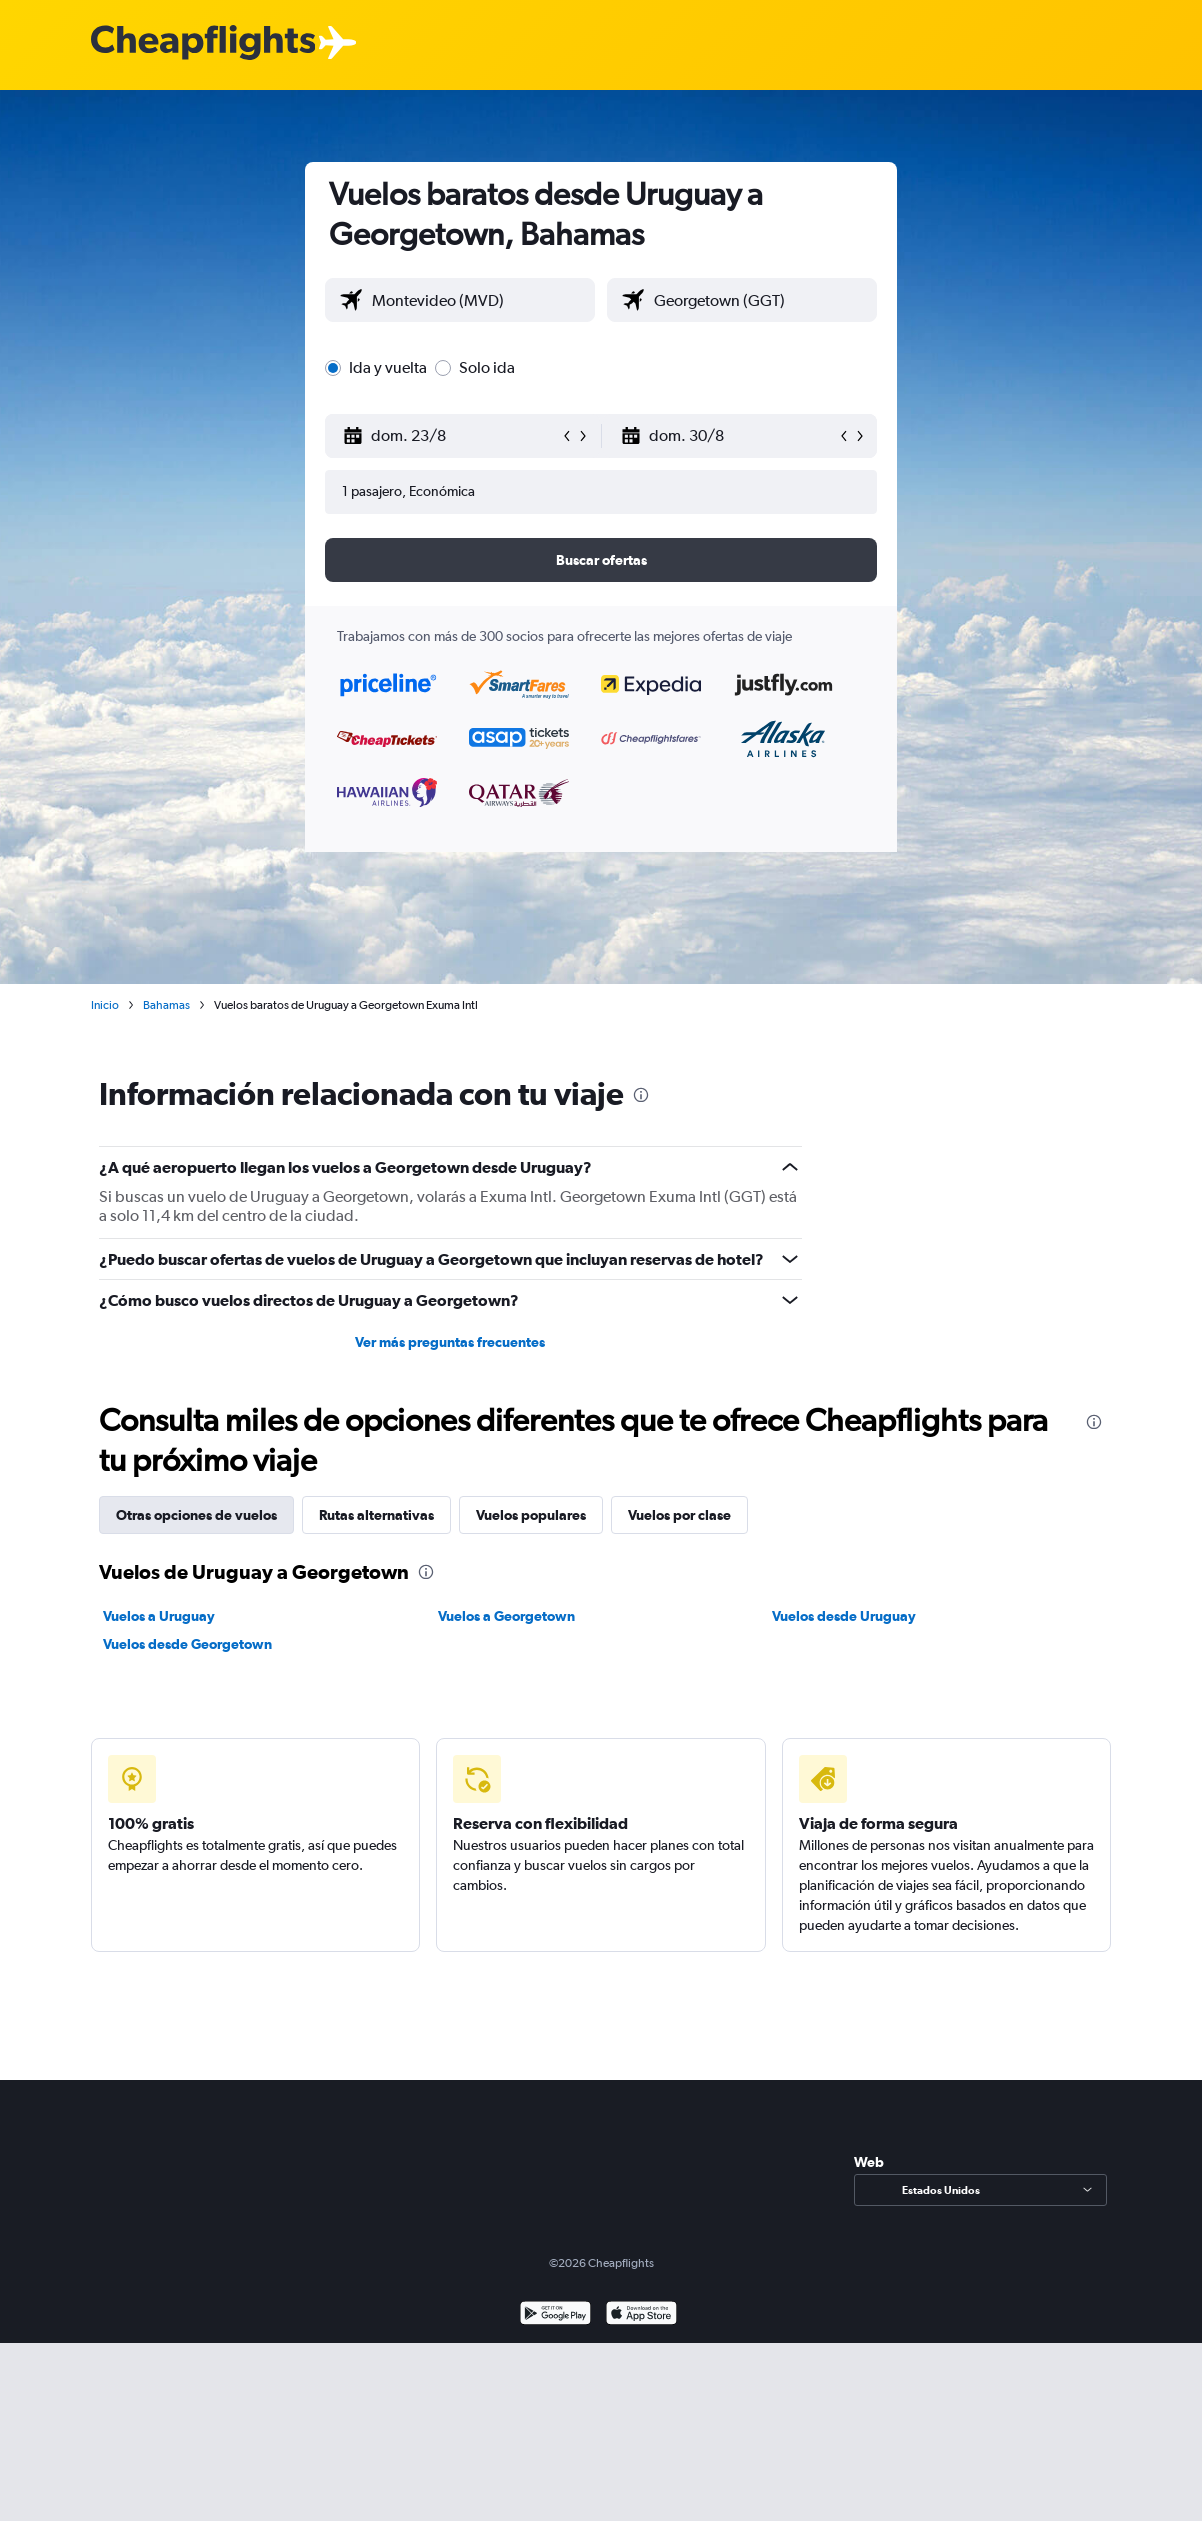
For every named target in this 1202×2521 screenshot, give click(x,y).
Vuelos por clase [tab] (679, 1515)
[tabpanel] (601, 1608)
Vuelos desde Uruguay (844, 1616)
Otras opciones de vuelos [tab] (196, 1515)
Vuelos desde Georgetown (187, 1644)
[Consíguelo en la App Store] (641, 2315)
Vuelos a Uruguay (159, 1616)
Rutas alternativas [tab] (376, 1515)
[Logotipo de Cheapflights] (203, 43)
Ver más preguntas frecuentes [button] (450, 1342)
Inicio (105, 1005)
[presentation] (641, 1095)
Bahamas (166, 1005)
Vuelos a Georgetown (506, 1616)
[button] (451, 436)
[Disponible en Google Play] (555, 2315)
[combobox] (478, 300)
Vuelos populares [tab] (531, 1515)
